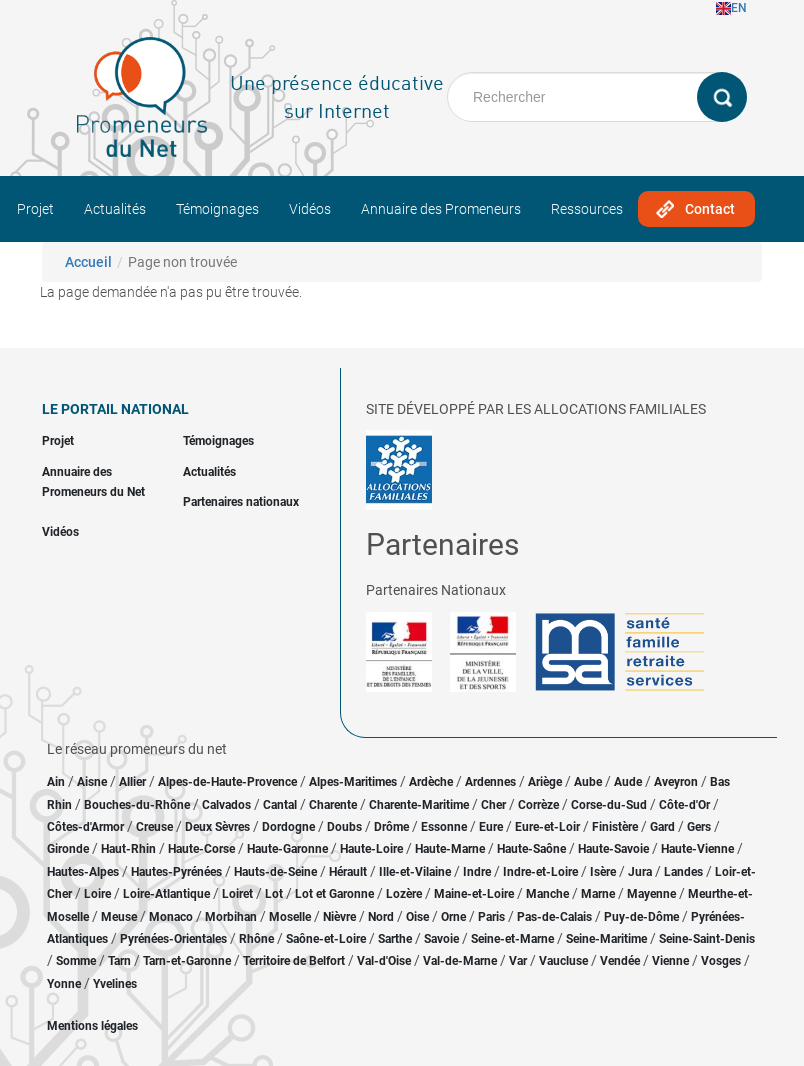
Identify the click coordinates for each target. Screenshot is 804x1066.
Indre (477, 872)
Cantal (280, 805)
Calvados (226, 805)
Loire (97, 894)
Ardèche (431, 782)
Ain (57, 782)
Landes (683, 872)
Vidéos (310, 209)
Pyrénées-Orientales (173, 939)
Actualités (115, 209)
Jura (640, 872)
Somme (76, 961)
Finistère (615, 827)
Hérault (348, 872)
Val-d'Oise (384, 961)
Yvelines (115, 984)
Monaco (171, 917)
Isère (603, 872)
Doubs (344, 827)
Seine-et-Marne (512, 939)
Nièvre (339, 917)
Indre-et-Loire (540, 872)
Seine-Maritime (606, 939)
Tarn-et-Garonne (187, 961)
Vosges (721, 961)
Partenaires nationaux (241, 502)
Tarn (119, 961)
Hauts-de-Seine (275, 872)
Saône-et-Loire (326, 939)
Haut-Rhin (128, 849)
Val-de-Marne (460, 961)
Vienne (670, 961)
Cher (493, 805)
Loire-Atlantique (166, 894)
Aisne (92, 782)
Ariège (545, 782)
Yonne (64, 984)
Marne (598, 894)
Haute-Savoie (613, 849)
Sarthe (395, 939)
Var (518, 961)
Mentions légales (92, 1026)
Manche (547, 894)
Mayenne (651, 894)
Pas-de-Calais (554, 917)
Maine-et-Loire (474, 894)
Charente (333, 805)
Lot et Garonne (334, 894)
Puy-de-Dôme (641, 917)
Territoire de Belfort (294, 961)
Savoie (441, 939)
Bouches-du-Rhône (137, 805)
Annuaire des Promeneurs (441, 209)
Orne (453, 917)
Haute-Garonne (287, 849)
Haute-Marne (450, 849)
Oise (417, 917)
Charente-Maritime (419, 805)
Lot (274, 894)
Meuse (119, 917)
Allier (132, 782)
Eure (491, 827)
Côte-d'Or (684, 805)
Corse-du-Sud (609, 805)
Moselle (290, 917)
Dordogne (288, 827)
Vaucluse (563, 961)
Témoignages (217, 209)
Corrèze (538, 805)
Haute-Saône (531, 849)
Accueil (88, 262)
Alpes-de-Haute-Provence (227, 782)
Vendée (620, 961)
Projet (35, 209)
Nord (381, 917)
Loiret (237, 894)
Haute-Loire (371, 849)
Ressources (587, 209)
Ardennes (490, 782)
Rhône (256, 939)
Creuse (154, 827)
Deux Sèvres (217, 827)
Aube (588, 782)
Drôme (391, 827)
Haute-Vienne (697, 849)
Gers (699, 827)
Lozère (404, 894)
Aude (628, 782)
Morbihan (231, 917)
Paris (491, 917)
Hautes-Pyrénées (176, 872)
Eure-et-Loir (547, 827)
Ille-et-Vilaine (415, 872)
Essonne (444, 827)
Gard (662, 827)
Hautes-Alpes (83, 872)
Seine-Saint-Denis (707, 939)
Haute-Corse (201, 849)
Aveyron (676, 782)
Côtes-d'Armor (85, 827)
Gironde (68, 849)
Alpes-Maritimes (353, 782)
